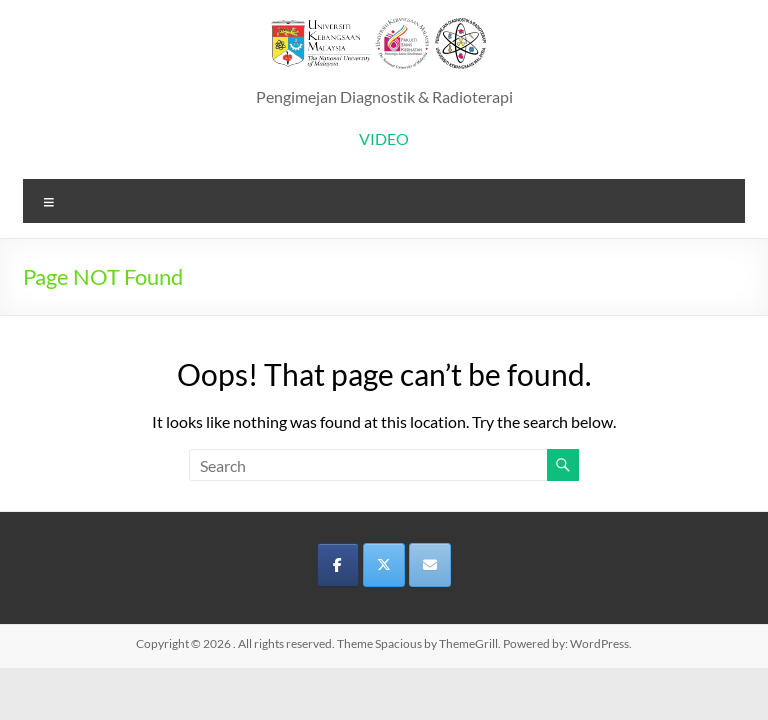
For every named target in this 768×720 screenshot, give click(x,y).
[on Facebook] (338, 565)
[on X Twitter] (384, 565)
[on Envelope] (430, 565)
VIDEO (384, 138)
